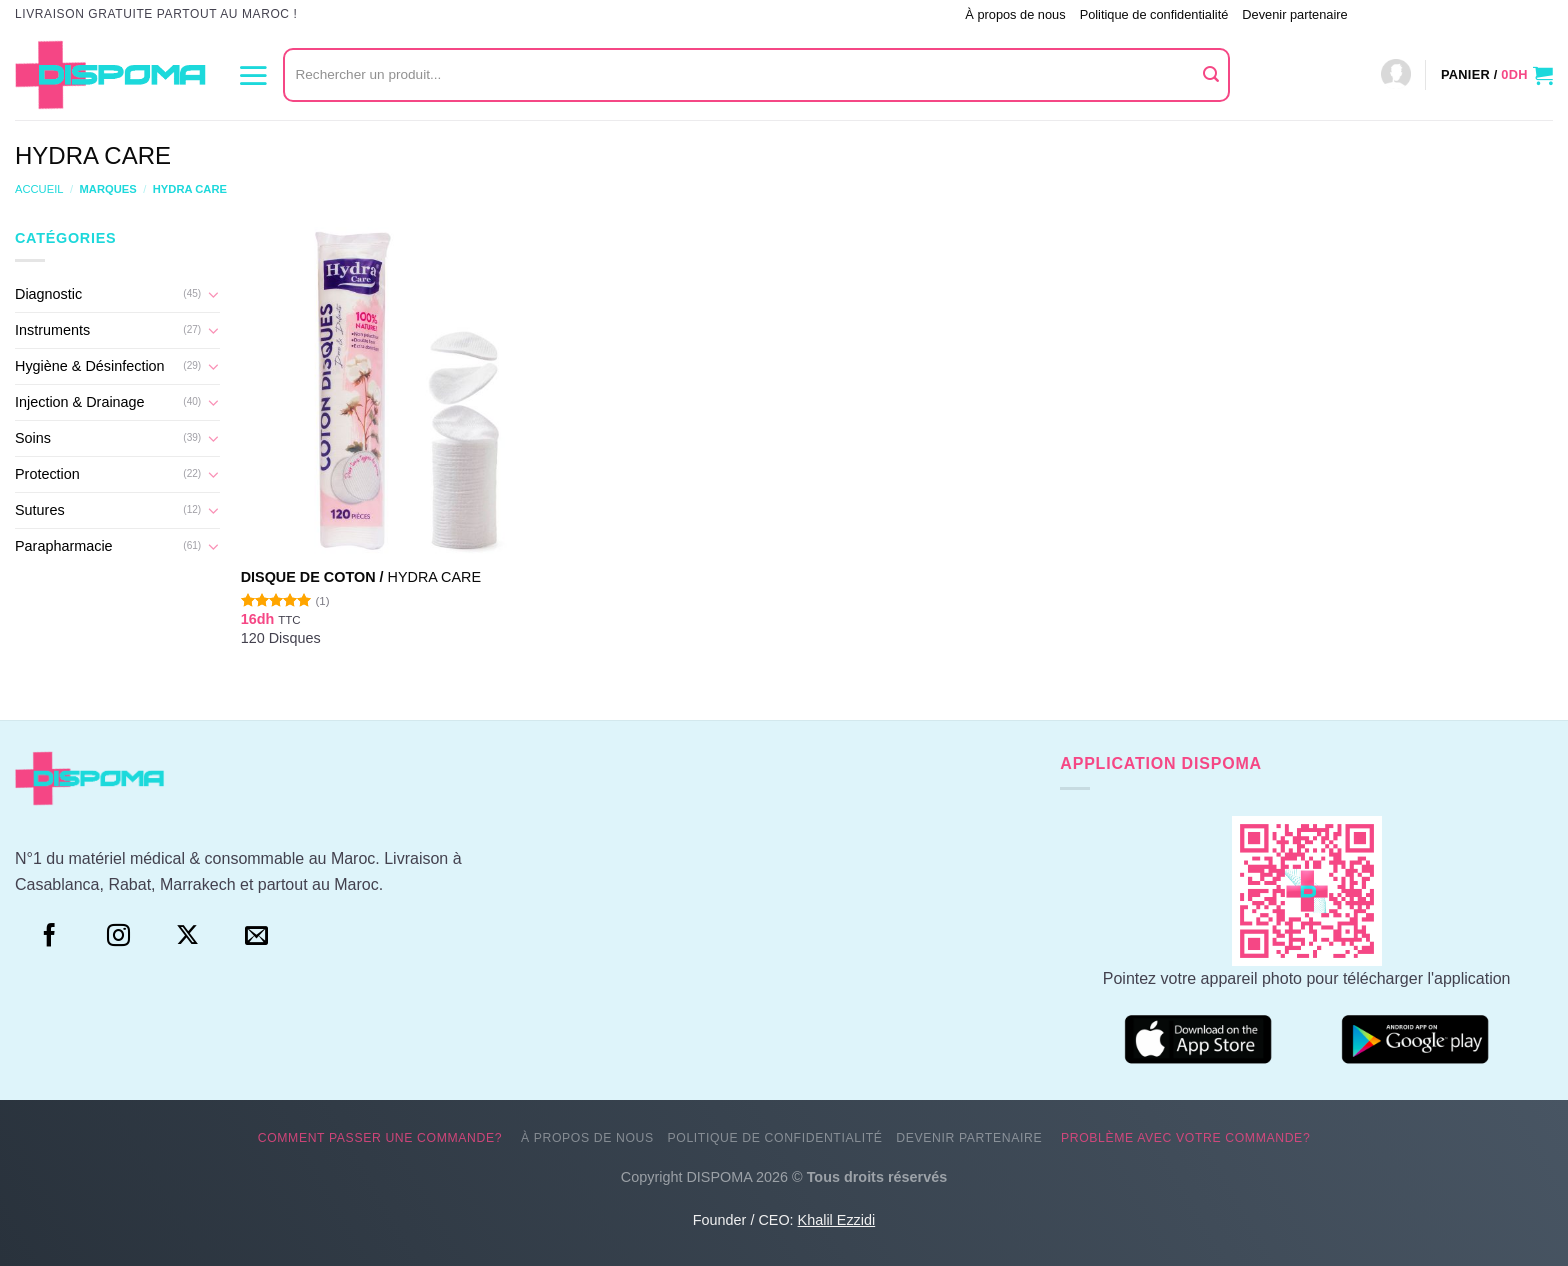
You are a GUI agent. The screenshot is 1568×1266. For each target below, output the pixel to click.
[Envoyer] (1212, 75)
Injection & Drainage (80, 402)
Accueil (39, 189)
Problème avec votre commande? (1457, 14)
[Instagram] (118, 936)
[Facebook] (49, 936)
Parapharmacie (64, 546)
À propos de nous (1015, 14)
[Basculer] (213, 294)
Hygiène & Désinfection (90, 366)
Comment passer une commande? (853, 14)
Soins (33, 438)
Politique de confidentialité (1154, 14)
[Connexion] (1396, 75)
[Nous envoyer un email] (256, 936)
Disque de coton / (361, 577)
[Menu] (253, 75)
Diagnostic (48, 294)
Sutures (40, 510)
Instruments (52, 330)
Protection (47, 474)
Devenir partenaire (1294, 14)
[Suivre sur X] (187, 936)
